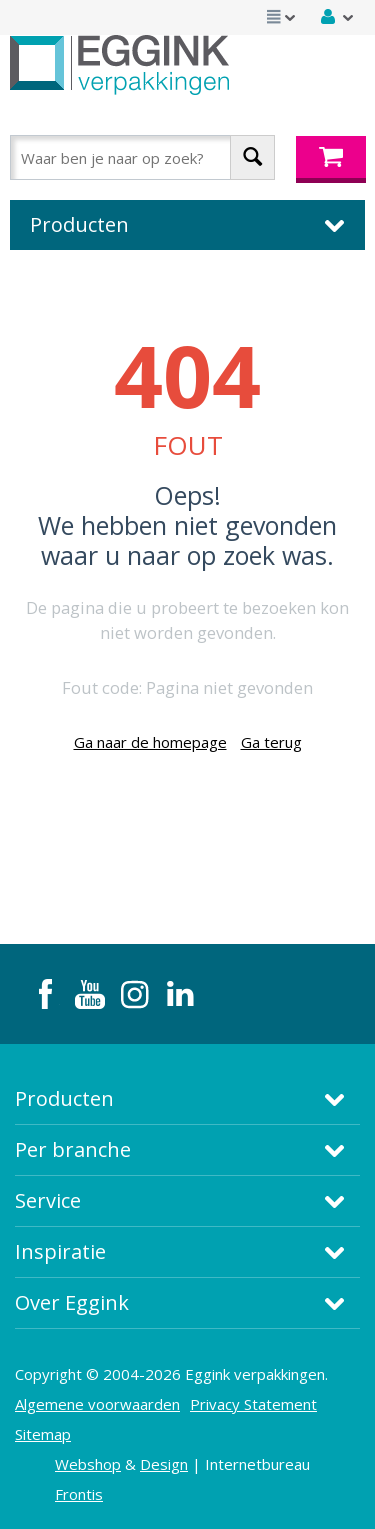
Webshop (88, 1464)
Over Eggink (72, 1302)
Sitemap (43, 1434)
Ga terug (271, 742)
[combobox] (142, 157)
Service (48, 1200)
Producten (64, 1098)
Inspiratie (60, 1251)
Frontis (79, 1494)
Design (164, 1464)
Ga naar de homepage (150, 742)
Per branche (73, 1149)
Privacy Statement (253, 1404)
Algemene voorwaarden (97, 1404)
